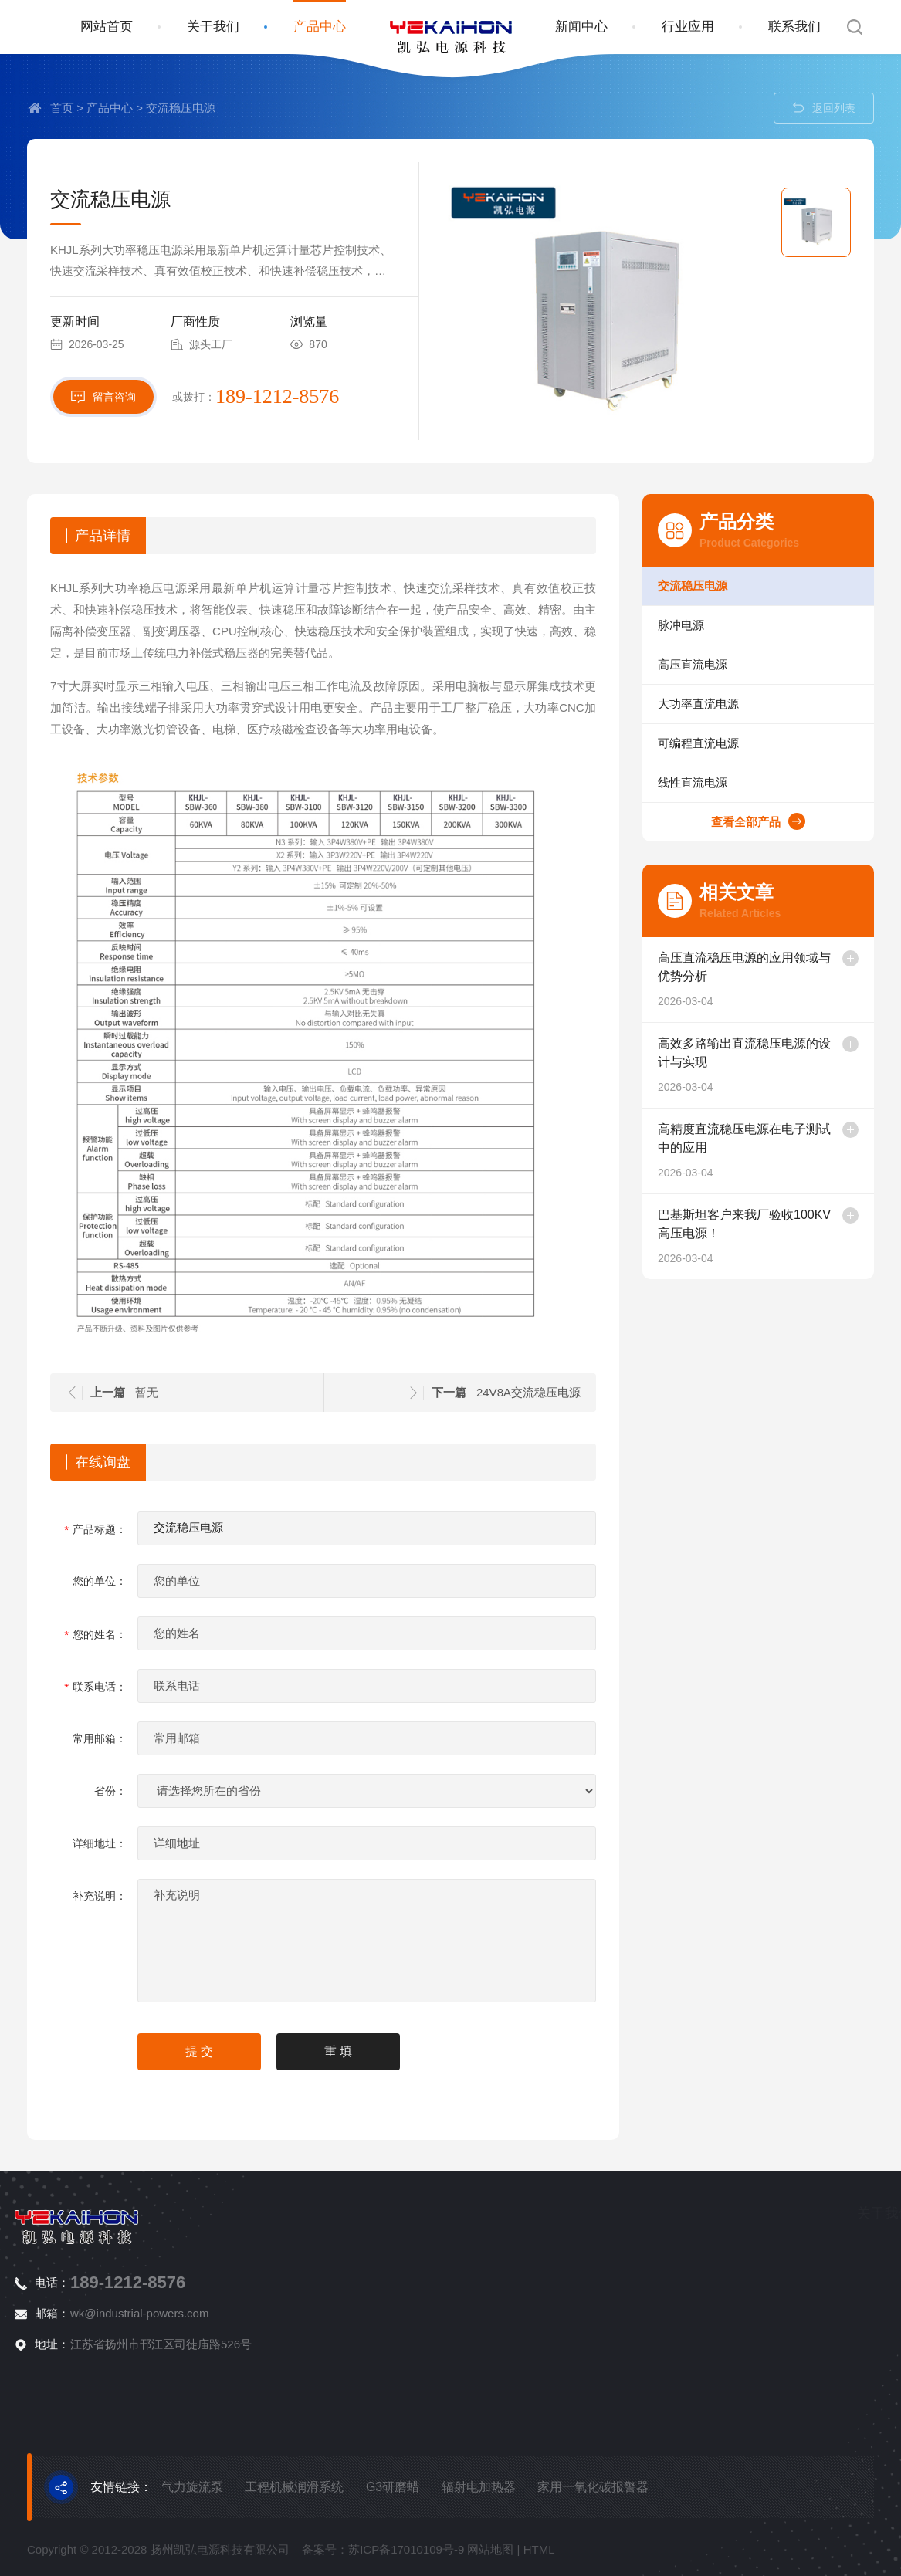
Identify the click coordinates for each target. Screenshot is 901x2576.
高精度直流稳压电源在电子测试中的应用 (799, 1138)
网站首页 (106, 26)
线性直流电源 (734, 782)
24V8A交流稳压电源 (421, 1392)
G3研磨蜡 (392, 2486)
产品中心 (319, 26)
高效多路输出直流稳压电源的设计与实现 (799, 1052)
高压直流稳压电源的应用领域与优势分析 (799, 966)
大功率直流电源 (740, 703)
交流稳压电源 (180, 107)
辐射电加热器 (479, 2486)
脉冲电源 (722, 624)
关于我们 (213, 26)
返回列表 (823, 107)
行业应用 (688, 26)
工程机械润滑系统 (294, 2486)
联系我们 (794, 26)
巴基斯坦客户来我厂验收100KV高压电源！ (799, 1223)
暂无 (39, 1392)
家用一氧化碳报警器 (593, 2486)
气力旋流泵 (192, 2486)
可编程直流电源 (740, 743)
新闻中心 (581, 26)
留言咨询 (103, 456)
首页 (61, 107)
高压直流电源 (734, 664)
